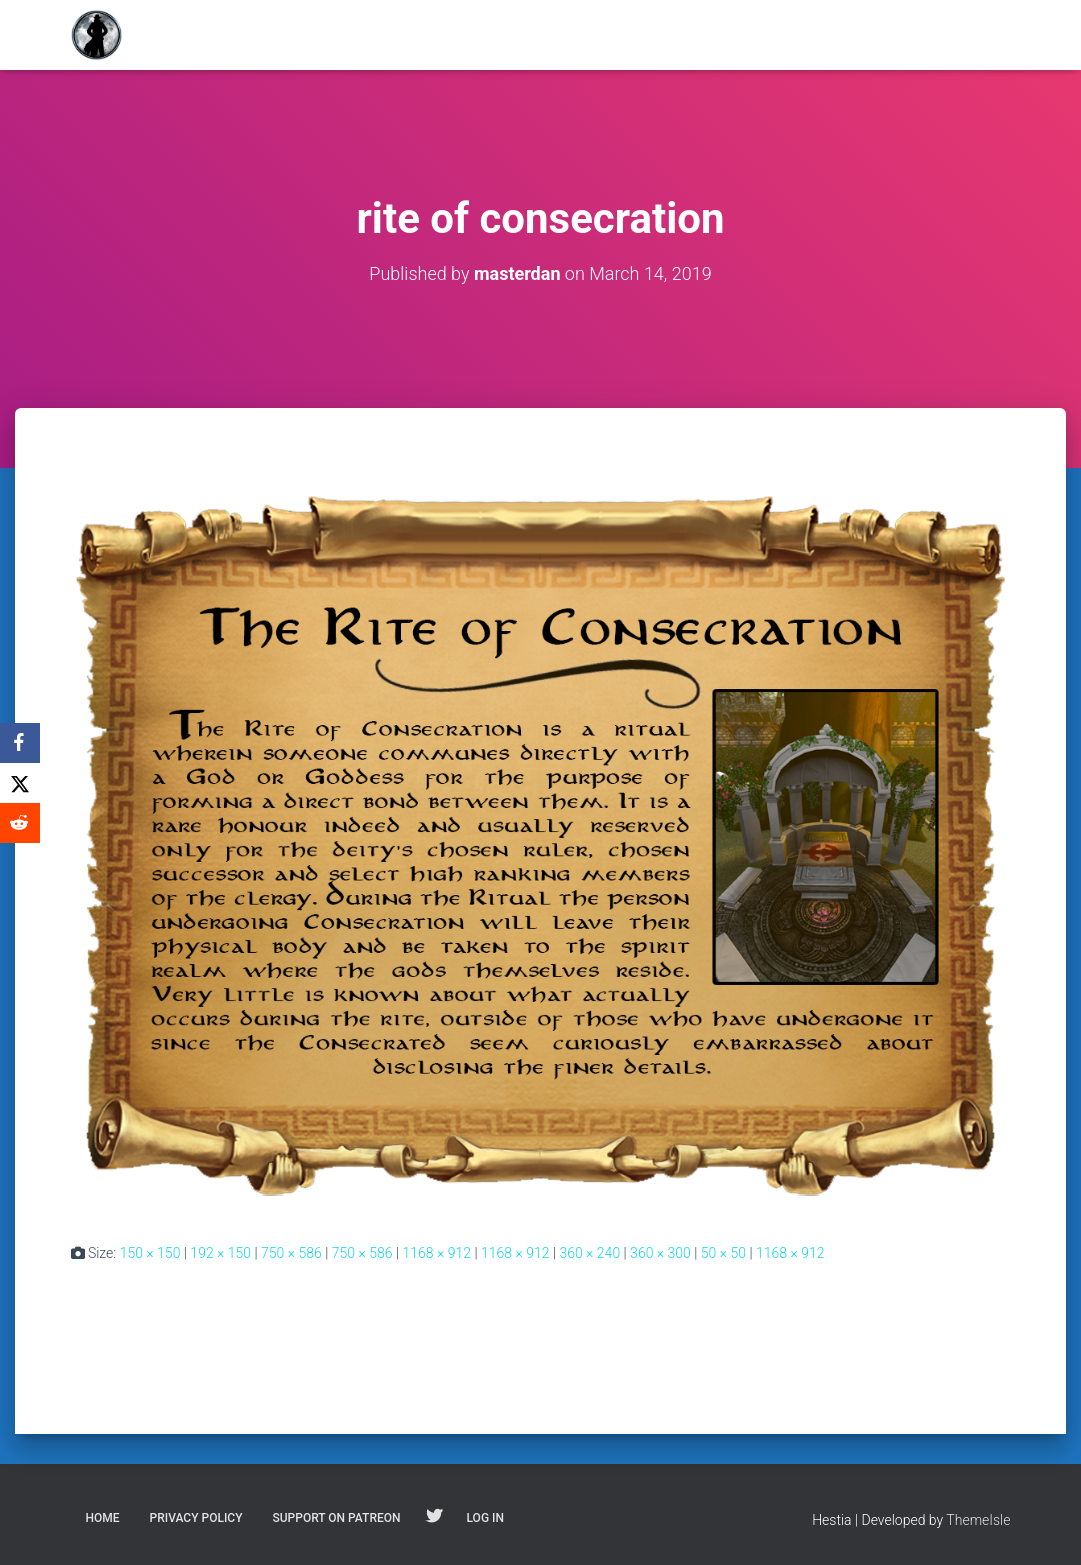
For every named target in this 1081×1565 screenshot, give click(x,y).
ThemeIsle (978, 1520)
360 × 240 (589, 1253)
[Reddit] (20, 823)
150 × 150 (150, 1253)
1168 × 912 (436, 1253)
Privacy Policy (196, 1518)
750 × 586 (291, 1253)
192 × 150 (220, 1253)
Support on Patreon (336, 1518)
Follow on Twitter (434, 1517)
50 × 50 (723, 1253)
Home (103, 1518)
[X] (20, 783)
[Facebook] (20, 743)
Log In (485, 1518)
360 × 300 (660, 1253)
